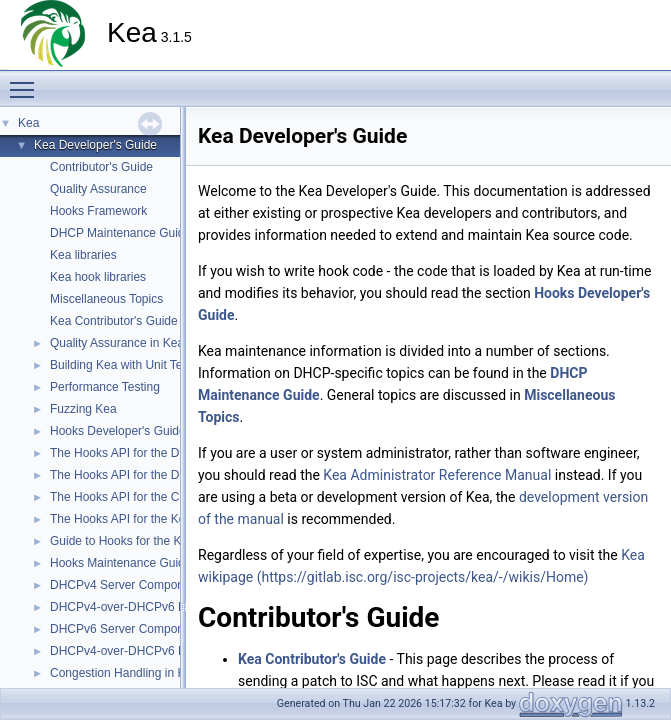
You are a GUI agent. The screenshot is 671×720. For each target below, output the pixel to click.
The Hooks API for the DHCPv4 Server (153, 453)
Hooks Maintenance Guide (120, 563)
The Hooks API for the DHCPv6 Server (153, 475)
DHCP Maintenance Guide (120, 233)
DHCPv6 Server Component (125, 629)
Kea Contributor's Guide (114, 321)
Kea (28, 123)
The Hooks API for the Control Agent (146, 497)
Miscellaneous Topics (106, 299)
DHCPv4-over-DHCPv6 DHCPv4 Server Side (170, 607)
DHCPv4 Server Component (125, 585)
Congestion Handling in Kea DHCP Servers (165, 673)
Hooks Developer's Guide (118, 431)
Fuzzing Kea (83, 409)
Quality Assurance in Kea (117, 343)
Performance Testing (105, 387)
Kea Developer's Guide (95, 145)
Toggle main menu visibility (27, 81)
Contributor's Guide (101, 167)
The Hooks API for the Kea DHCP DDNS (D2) (171, 519)
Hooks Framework (98, 211)
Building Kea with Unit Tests (124, 365)
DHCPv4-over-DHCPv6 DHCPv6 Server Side (170, 651)
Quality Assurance (98, 189)
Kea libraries (83, 255)
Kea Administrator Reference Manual (437, 475)
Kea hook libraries (98, 277)
